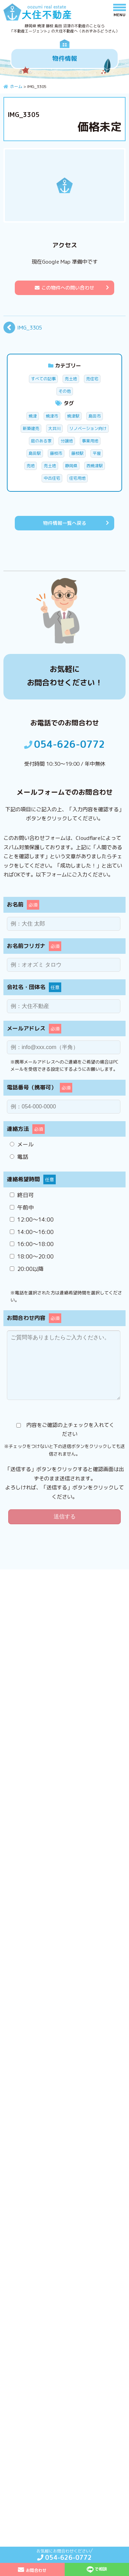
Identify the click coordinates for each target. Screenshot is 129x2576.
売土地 (71, 379)
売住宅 (92, 379)
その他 (64, 391)
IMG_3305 (29, 327)
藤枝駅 (77, 453)
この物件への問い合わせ (64, 287)
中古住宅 (52, 478)
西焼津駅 (94, 466)
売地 (30, 466)
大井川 (54, 428)
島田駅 (35, 453)
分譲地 (67, 441)
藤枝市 (56, 453)
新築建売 (31, 428)
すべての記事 (43, 379)
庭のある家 (41, 441)
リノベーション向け (88, 428)
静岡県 (71, 466)
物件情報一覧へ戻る (64, 523)
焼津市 (52, 416)
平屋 (97, 453)
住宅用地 (77, 478)
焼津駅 (73, 416)
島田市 (94, 416)
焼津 (33, 416)
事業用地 (90, 441)
